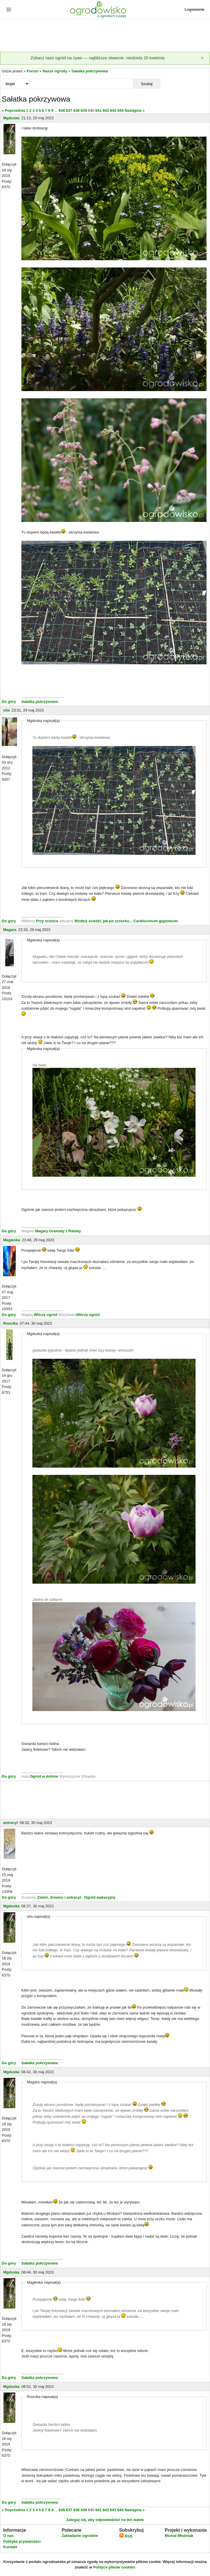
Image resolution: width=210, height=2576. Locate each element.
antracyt (10, 1822)
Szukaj (146, 84)
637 (69, 110)
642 (106, 110)
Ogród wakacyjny (99, 1897)
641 (98, 110)
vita (6, 710)
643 (113, 110)
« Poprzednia (13, 110)
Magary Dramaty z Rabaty (58, 1231)
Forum (32, 71)
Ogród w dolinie (44, 1776)
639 (84, 110)
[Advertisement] (105, 36)
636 (62, 110)
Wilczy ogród (45, 1314)
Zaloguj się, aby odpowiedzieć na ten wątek (105, 2520)
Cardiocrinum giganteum (155, 921)
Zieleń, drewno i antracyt (59, 1897)
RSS (125, 2536)
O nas (8, 2535)
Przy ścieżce (47, 921)
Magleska (11, 1240)
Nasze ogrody (55, 71)
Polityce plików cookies (114, 2567)
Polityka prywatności (21, 2541)
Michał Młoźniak (179, 2535)
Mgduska (11, 118)
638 (76, 110)
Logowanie (195, 9)
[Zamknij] (202, 58)
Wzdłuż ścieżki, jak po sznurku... (103, 921)
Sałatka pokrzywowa (89, 71)
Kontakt (10, 2547)
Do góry (9, 701)
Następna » (135, 110)
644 (120, 110)
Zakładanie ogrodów (80, 2535)
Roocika (10, 1323)
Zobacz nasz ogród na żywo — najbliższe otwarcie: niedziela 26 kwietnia (97, 58)
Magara (9, 929)
